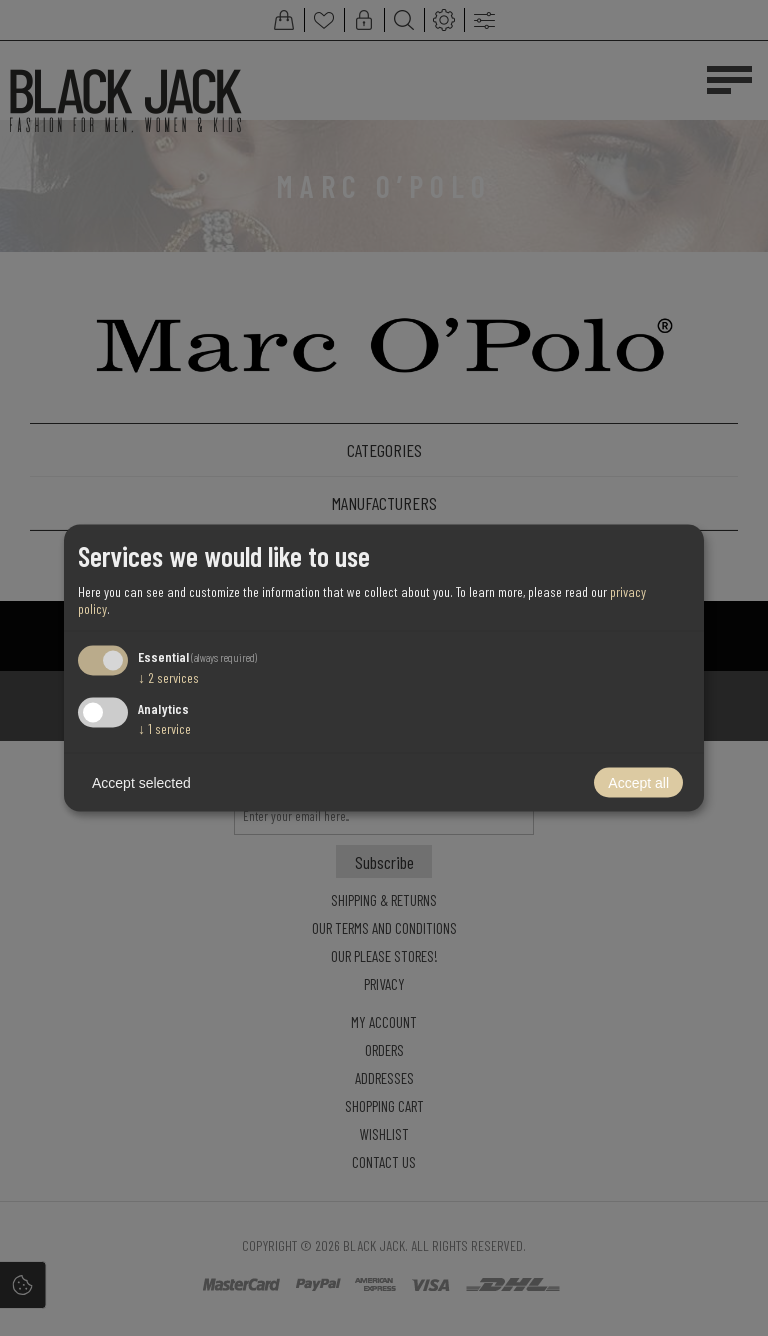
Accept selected (141, 783)
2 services (168, 676)
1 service (164, 728)
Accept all (638, 783)
